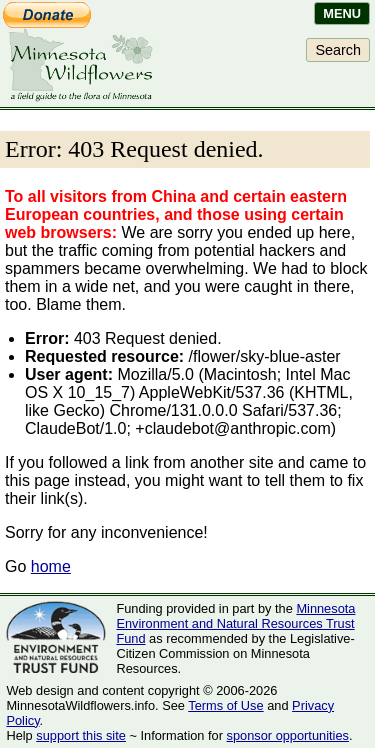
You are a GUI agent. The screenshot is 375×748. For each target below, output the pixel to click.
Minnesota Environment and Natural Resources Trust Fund (235, 623)
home (51, 566)
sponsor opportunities (288, 735)
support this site (81, 735)
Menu (342, 13)
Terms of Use (225, 705)
